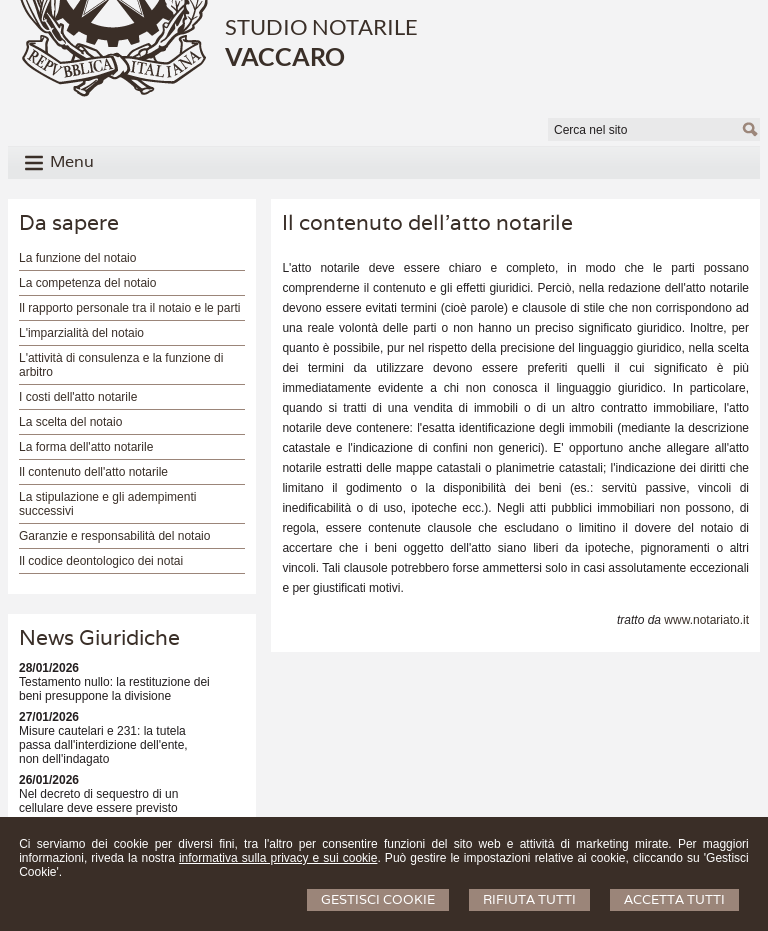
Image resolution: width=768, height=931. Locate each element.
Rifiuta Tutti (529, 899)
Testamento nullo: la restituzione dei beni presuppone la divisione (114, 689)
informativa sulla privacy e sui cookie (278, 858)
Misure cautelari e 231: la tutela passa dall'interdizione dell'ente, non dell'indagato (103, 745)
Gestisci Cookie (378, 899)
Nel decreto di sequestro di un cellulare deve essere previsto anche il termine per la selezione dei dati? (114, 815)
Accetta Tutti (674, 899)
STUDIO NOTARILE (321, 26)
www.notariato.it (706, 620)
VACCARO (285, 56)
